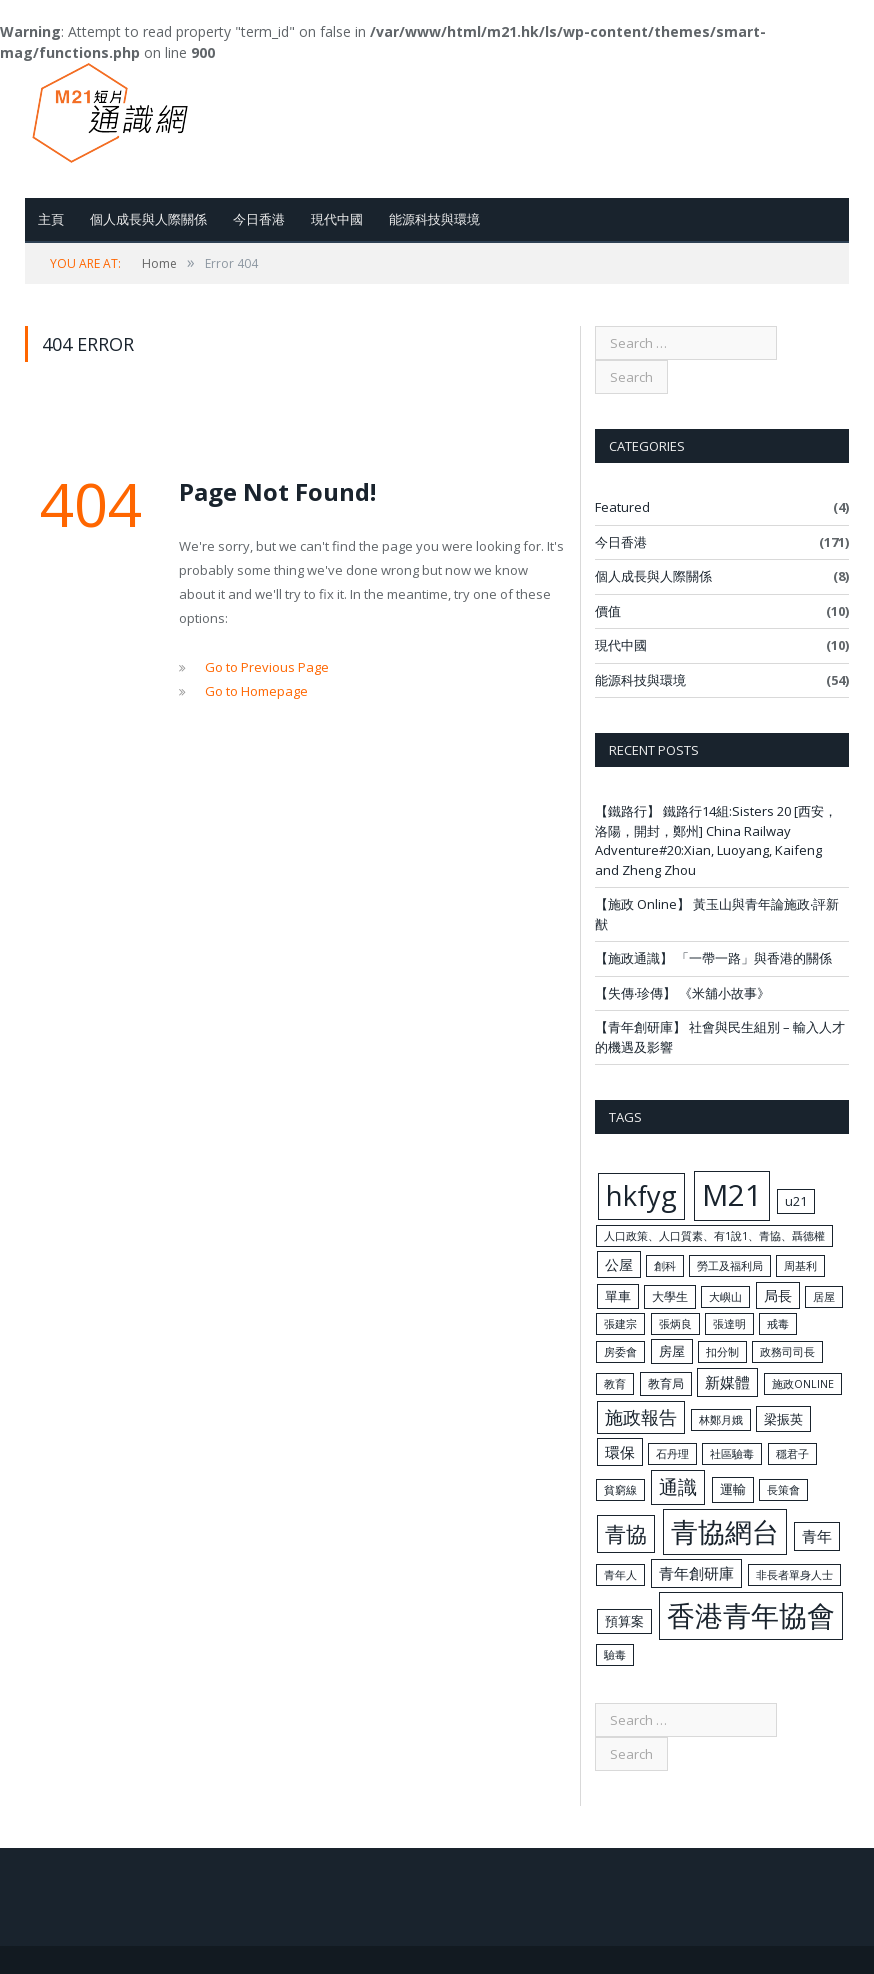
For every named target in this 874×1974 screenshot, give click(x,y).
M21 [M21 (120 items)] (732, 1195)
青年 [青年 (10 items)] (817, 1536)
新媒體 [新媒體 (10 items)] (727, 1382)
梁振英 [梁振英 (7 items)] (783, 1419)
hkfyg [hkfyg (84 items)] (641, 1195)
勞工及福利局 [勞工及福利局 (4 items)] (730, 1266)
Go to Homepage (256, 691)
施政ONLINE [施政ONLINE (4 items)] (803, 1384)
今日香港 (259, 219)
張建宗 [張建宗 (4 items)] (620, 1324)
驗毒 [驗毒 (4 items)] (615, 1655)
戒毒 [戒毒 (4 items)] (778, 1324)
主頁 (51, 219)
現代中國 (337, 219)
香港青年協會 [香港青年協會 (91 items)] (751, 1615)
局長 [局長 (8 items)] (778, 1295)
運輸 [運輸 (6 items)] (733, 1489)
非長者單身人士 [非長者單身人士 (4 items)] (794, 1575)
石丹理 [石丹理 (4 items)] (672, 1454)
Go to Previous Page (267, 667)
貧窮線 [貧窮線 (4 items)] (620, 1490)
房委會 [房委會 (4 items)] (620, 1352)
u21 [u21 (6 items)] (796, 1201)
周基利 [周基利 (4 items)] (800, 1266)
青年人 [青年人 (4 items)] (620, 1575)
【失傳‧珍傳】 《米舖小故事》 (682, 993)
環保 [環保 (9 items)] (620, 1452)
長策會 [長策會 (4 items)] (783, 1490)
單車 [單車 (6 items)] (618, 1296)
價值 (608, 611)
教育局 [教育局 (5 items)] (666, 1383)
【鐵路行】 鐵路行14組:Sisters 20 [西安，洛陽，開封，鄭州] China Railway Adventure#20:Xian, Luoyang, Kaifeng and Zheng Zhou (716, 840)
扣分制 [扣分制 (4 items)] (722, 1352)
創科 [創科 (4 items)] (665, 1266)
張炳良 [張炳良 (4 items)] (675, 1324)
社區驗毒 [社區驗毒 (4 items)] (732, 1454)
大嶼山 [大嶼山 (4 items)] (725, 1297)
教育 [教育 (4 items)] (615, 1384)
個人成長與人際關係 (148, 219)
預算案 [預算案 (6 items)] (624, 1621)
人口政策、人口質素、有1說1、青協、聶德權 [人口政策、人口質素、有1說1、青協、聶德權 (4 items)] (714, 1236)
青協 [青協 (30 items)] (626, 1533)
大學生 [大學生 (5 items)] (670, 1296)
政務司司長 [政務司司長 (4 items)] (787, 1352)
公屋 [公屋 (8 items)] (619, 1264)
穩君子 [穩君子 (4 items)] (792, 1454)
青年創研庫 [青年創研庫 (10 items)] (696, 1573)
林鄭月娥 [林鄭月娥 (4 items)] (721, 1420)
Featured (622, 507)
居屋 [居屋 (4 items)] (824, 1297)
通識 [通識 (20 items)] (678, 1487)
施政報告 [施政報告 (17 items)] (641, 1417)
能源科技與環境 (434, 219)
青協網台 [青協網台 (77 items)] (725, 1531)
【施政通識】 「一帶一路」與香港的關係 (713, 958)
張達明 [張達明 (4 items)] (729, 1324)
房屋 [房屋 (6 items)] (672, 1351)
